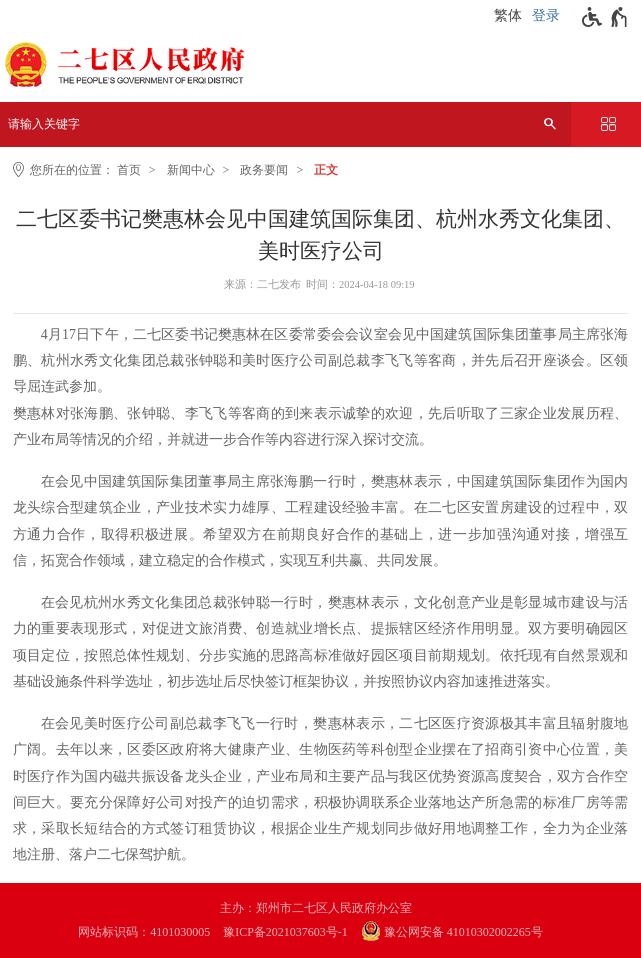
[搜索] (550, 124)
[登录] (548, 16)
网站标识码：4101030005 (144, 932)
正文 (326, 170)
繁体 (508, 15)
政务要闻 (264, 170)
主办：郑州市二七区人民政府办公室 (316, 908)
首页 (129, 170)
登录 (546, 15)
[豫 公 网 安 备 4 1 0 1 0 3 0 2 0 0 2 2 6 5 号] (462, 932)
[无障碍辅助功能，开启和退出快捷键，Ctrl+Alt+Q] (605, 17)
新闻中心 (191, 170)
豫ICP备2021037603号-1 (285, 932)
